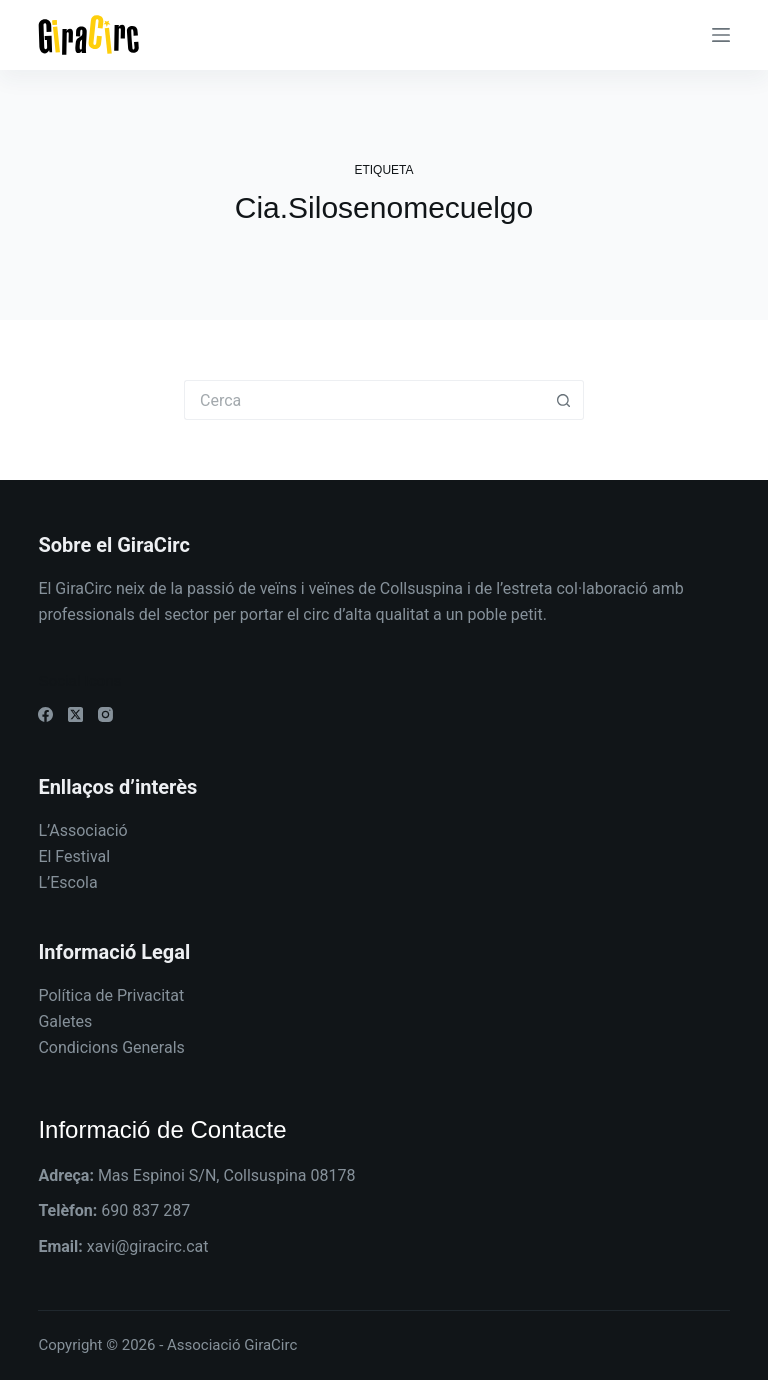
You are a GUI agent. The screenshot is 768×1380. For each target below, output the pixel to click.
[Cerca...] (364, 400)
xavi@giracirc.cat (148, 1246)
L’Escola (67, 882)
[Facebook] (45, 714)
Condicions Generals (111, 1047)
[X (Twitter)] (75, 714)
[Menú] (721, 35)
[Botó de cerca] (564, 400)
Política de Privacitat (111, 995)
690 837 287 (145, 1210)
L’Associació (82, 830)
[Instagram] (105, 714)
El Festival (74, 856)
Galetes (65, 1021)
